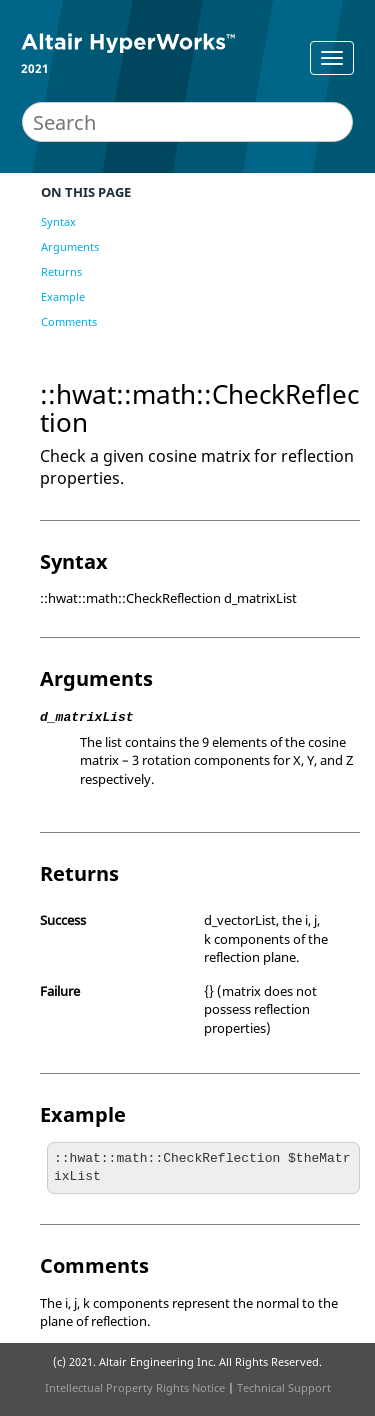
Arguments (70, 246)
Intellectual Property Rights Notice (135, 1387)
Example (63, 296)
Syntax (58, 221)
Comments (69, 321)
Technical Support (284, 1387)
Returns (61, 271)
